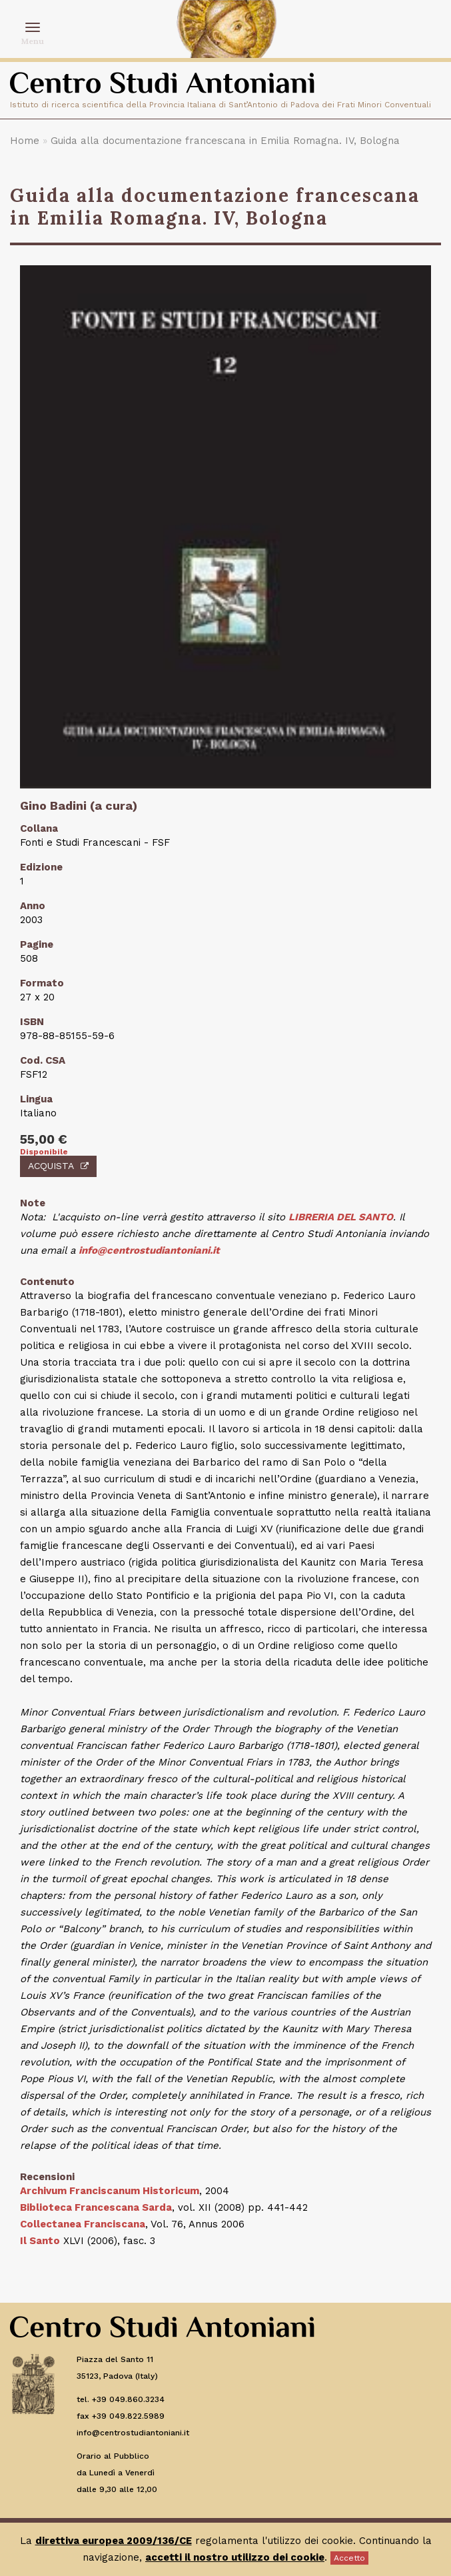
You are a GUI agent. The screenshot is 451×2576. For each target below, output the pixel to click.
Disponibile (44, 1152)
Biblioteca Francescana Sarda (96, 2207)
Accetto (349, 2558)
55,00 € (43, 1139)
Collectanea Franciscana (82, 2224)
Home (24, 141)
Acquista (58, 1165)
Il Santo (40, 2241)
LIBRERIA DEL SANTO (340, 1217)
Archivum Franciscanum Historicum (109, 2191)
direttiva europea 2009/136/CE (113, 2541)
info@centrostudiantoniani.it (149, 1250)
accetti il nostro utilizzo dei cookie (234, 2557)
